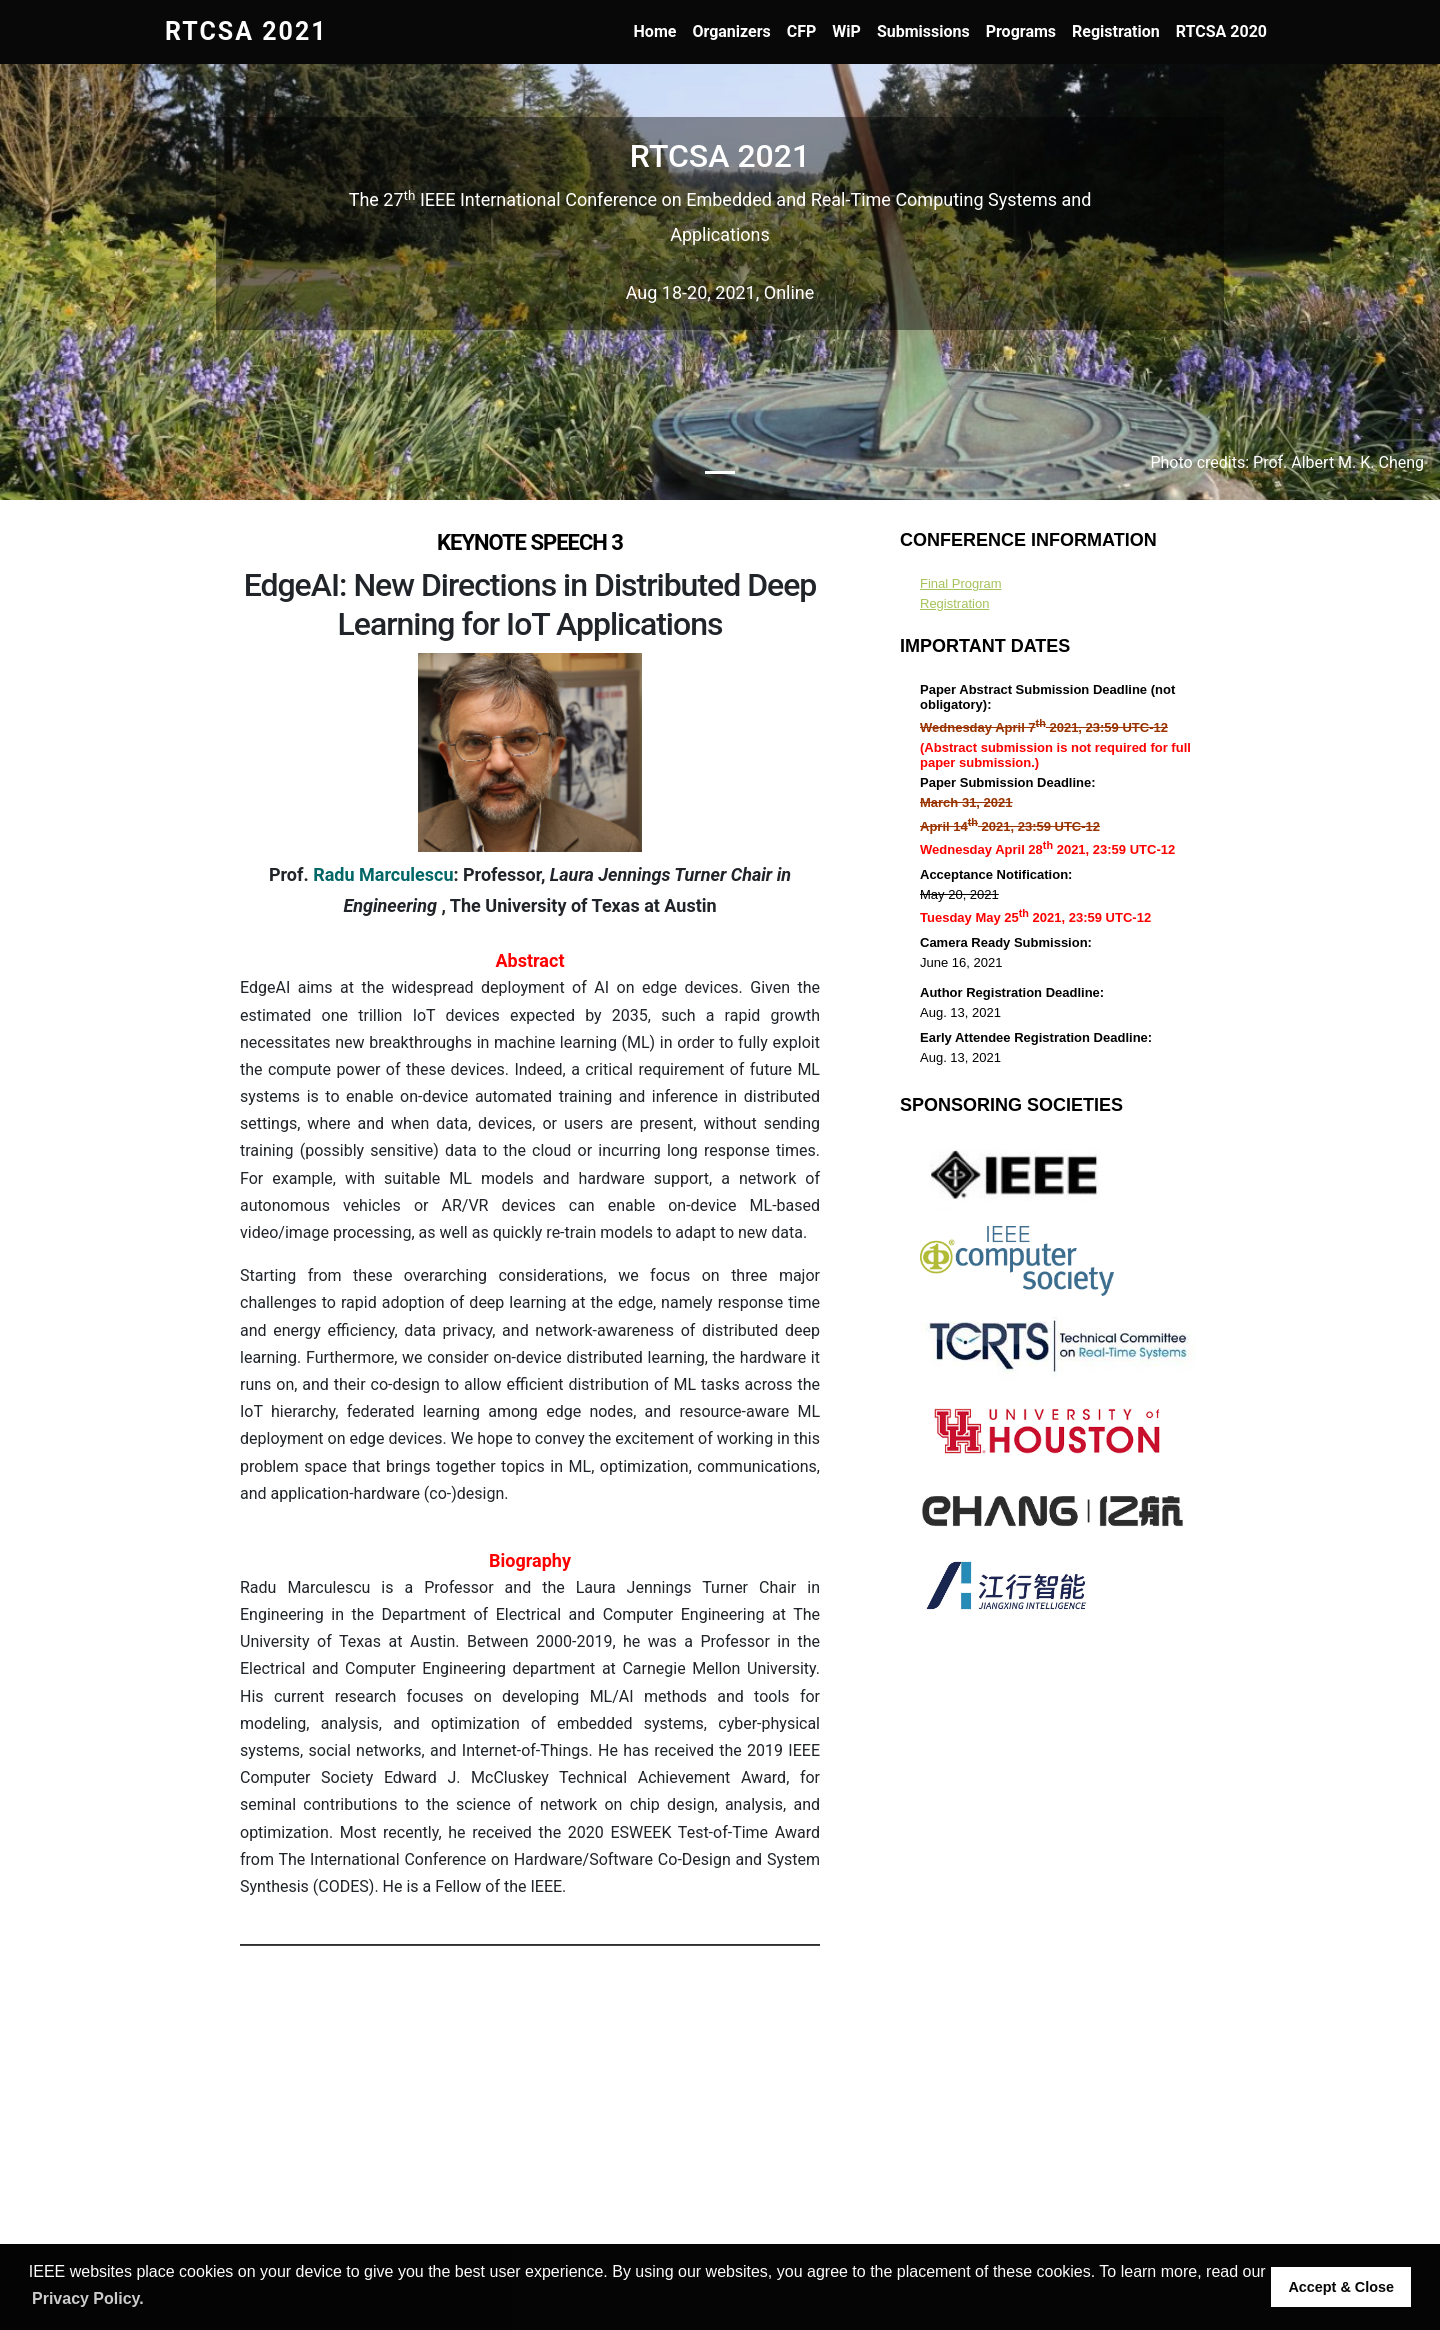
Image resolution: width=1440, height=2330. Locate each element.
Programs (1021, 31)
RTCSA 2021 (246, 31)
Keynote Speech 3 (530, 542)
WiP (846, 31)
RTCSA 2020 (1221, 31)
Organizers (731, 31)
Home (655, 31)
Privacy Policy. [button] (88, 2298)
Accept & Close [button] (1341, 2287)
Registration (1116, 31)
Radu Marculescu (383, 874)
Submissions (923, 31)
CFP (802, 31)
